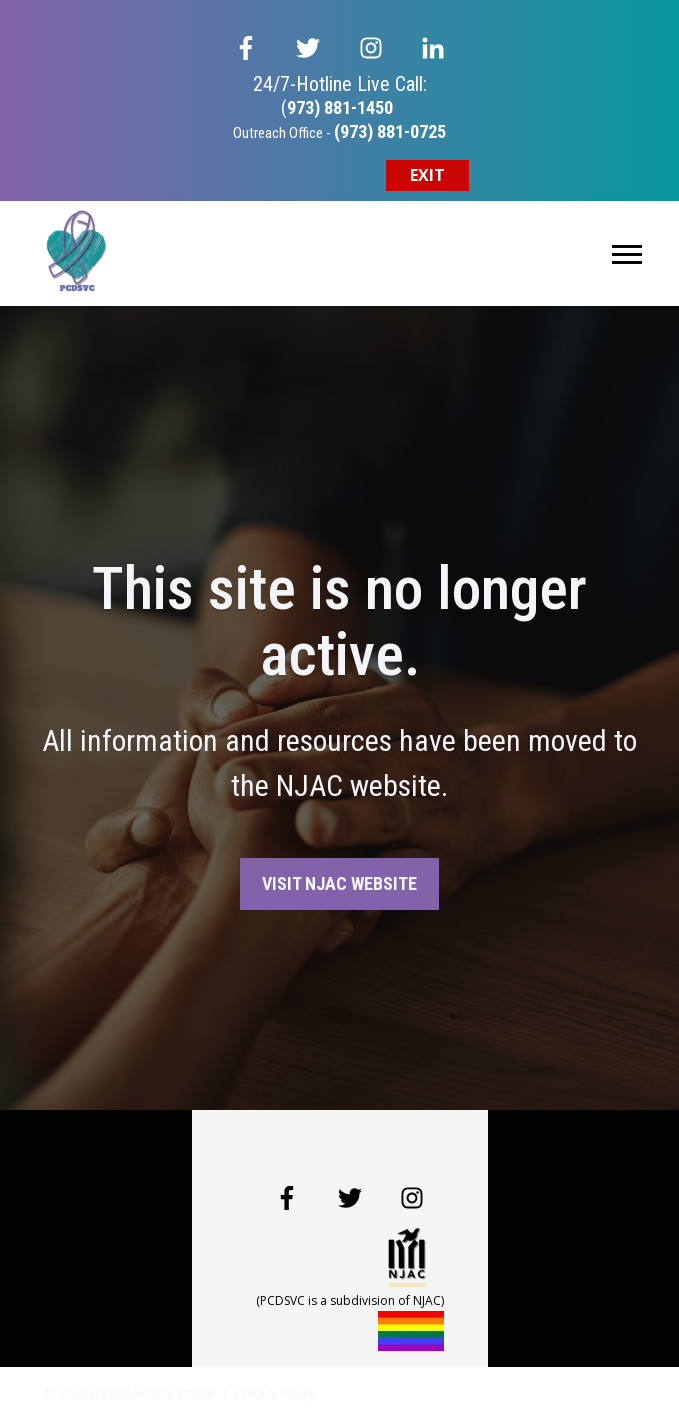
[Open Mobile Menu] (627, 252)
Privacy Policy (275, 1393)
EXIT (427, 175)
